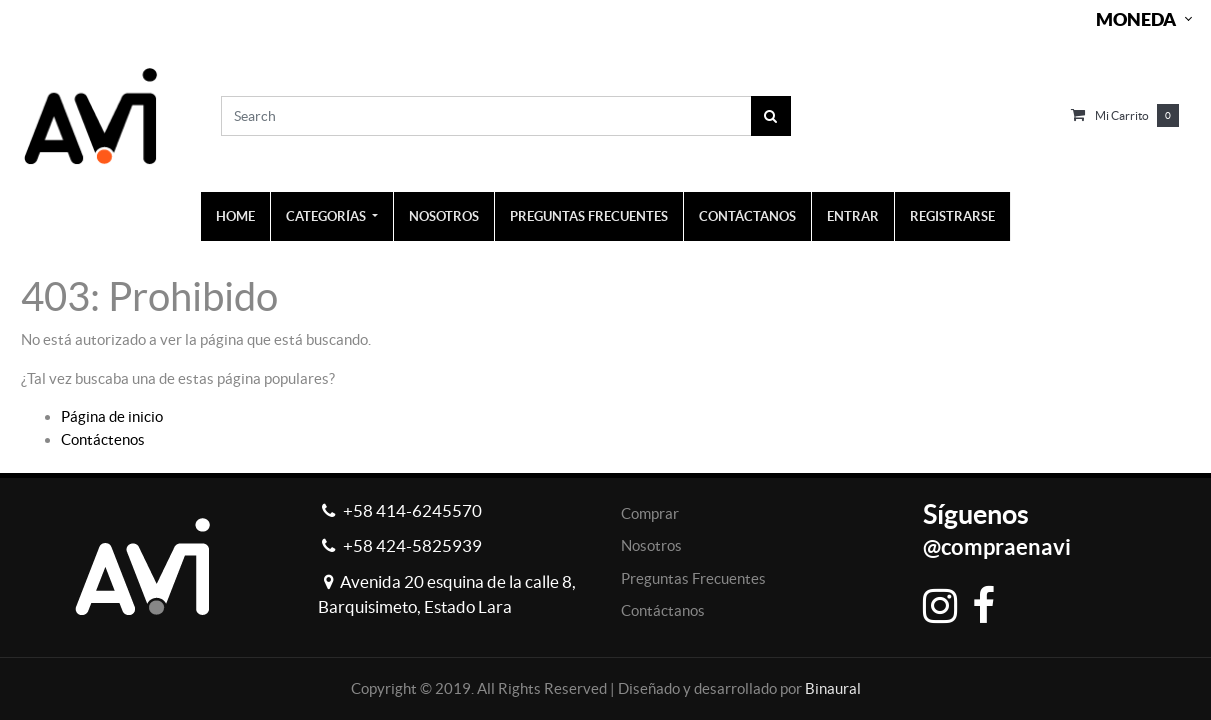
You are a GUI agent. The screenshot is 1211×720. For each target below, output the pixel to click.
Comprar (650, 513)
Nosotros (651, 545)
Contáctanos (663, 610)
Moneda (1136, 19)
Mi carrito (1122, 115)
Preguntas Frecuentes (693, 578)
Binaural (833, 688)
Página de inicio (112, 416)
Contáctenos (103, 439)
